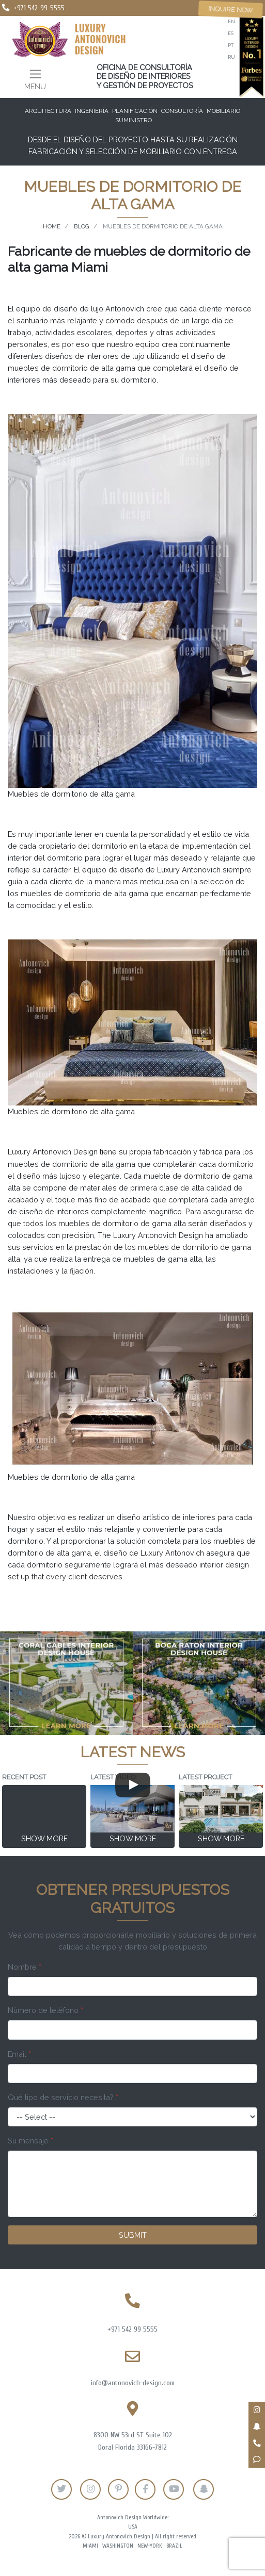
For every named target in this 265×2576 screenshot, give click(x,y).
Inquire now (230, 9)
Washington (117, 2545)
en (231, 21)
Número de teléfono (45, 2010)
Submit (133, 2235)
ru (231, 57)
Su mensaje (30, 2140)
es (230, 33)
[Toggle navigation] (35, 78)
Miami (90, 2545)
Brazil (174, 2545)
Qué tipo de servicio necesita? (63, 2097)
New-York (149, 2545)
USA (132, 2526)
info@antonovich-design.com (133, 2383)
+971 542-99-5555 (39, 8)
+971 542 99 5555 (132, 2329)
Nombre (24, 1966)
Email (19, 2054)
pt (230, 45)
